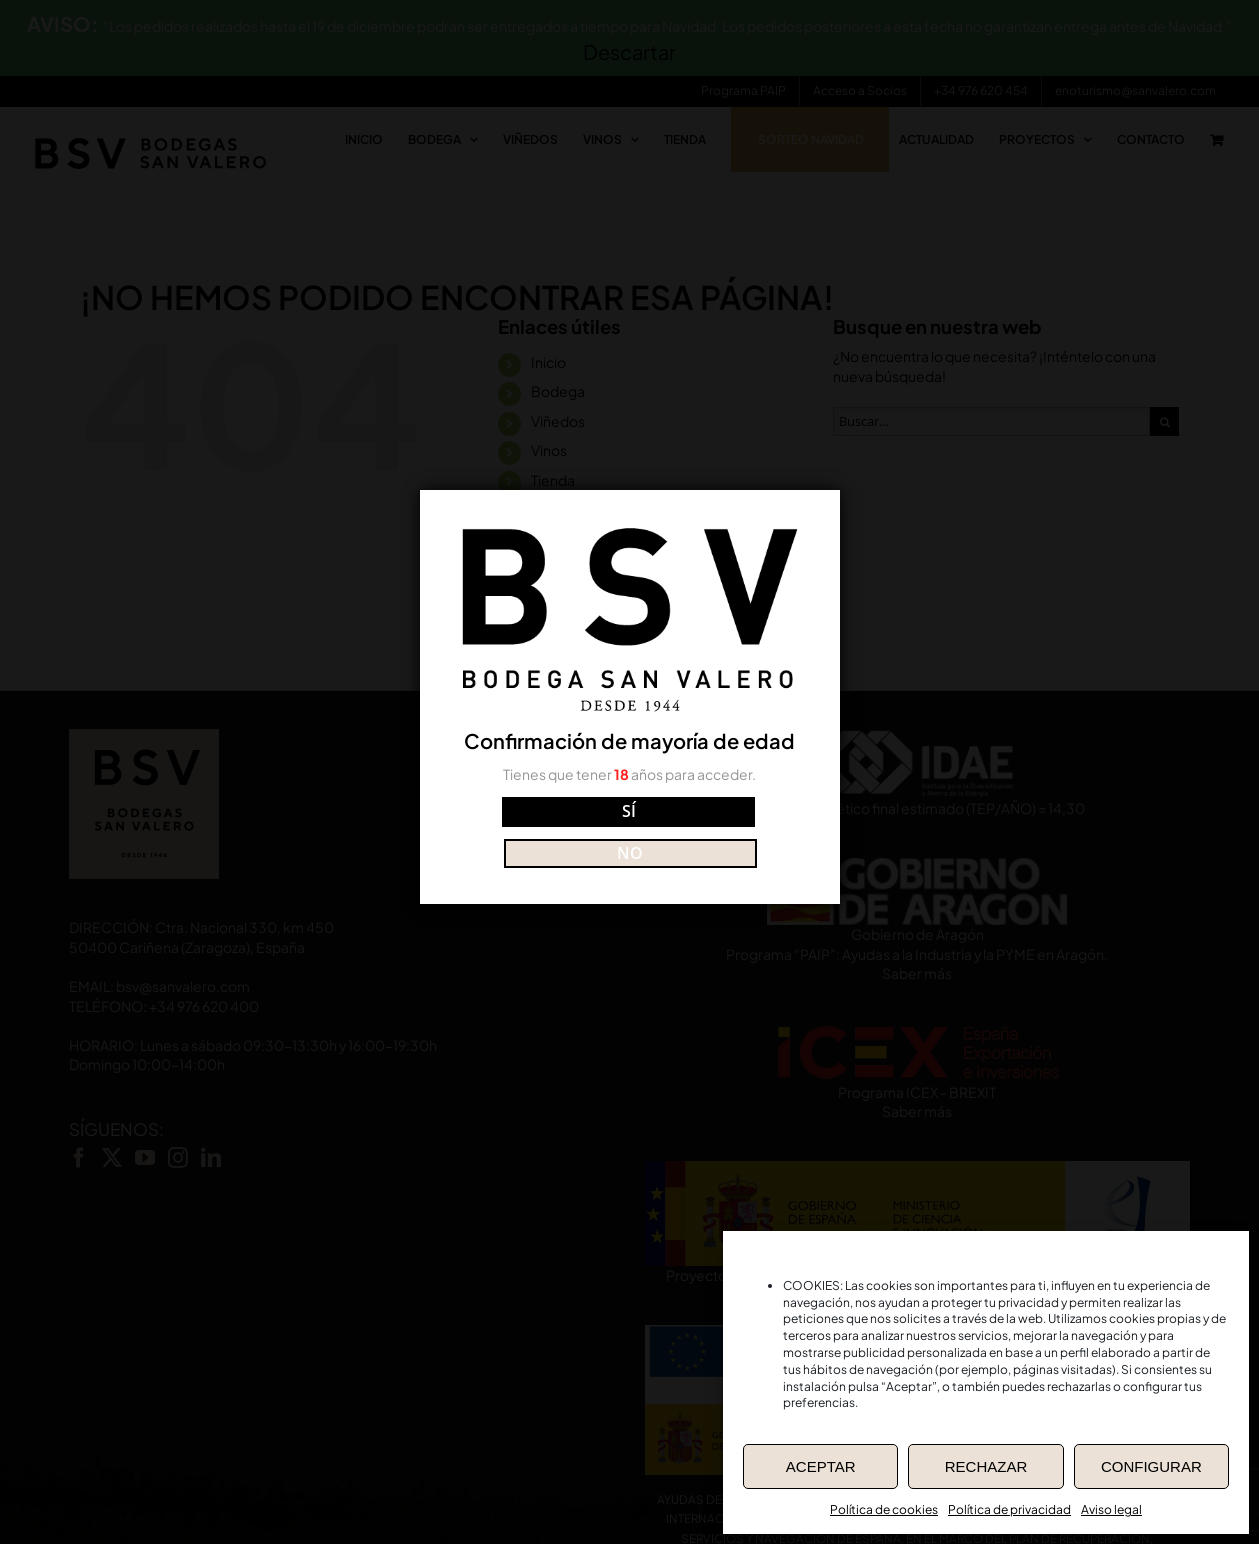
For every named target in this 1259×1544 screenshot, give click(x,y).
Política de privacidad (1009, 1509)
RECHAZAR (986, 1466)
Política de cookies (884, 1509)
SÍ (541, 831)
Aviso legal (1111, 1509)
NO (718, 831)
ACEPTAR (821, 1466)
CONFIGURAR (1151, 1466)
